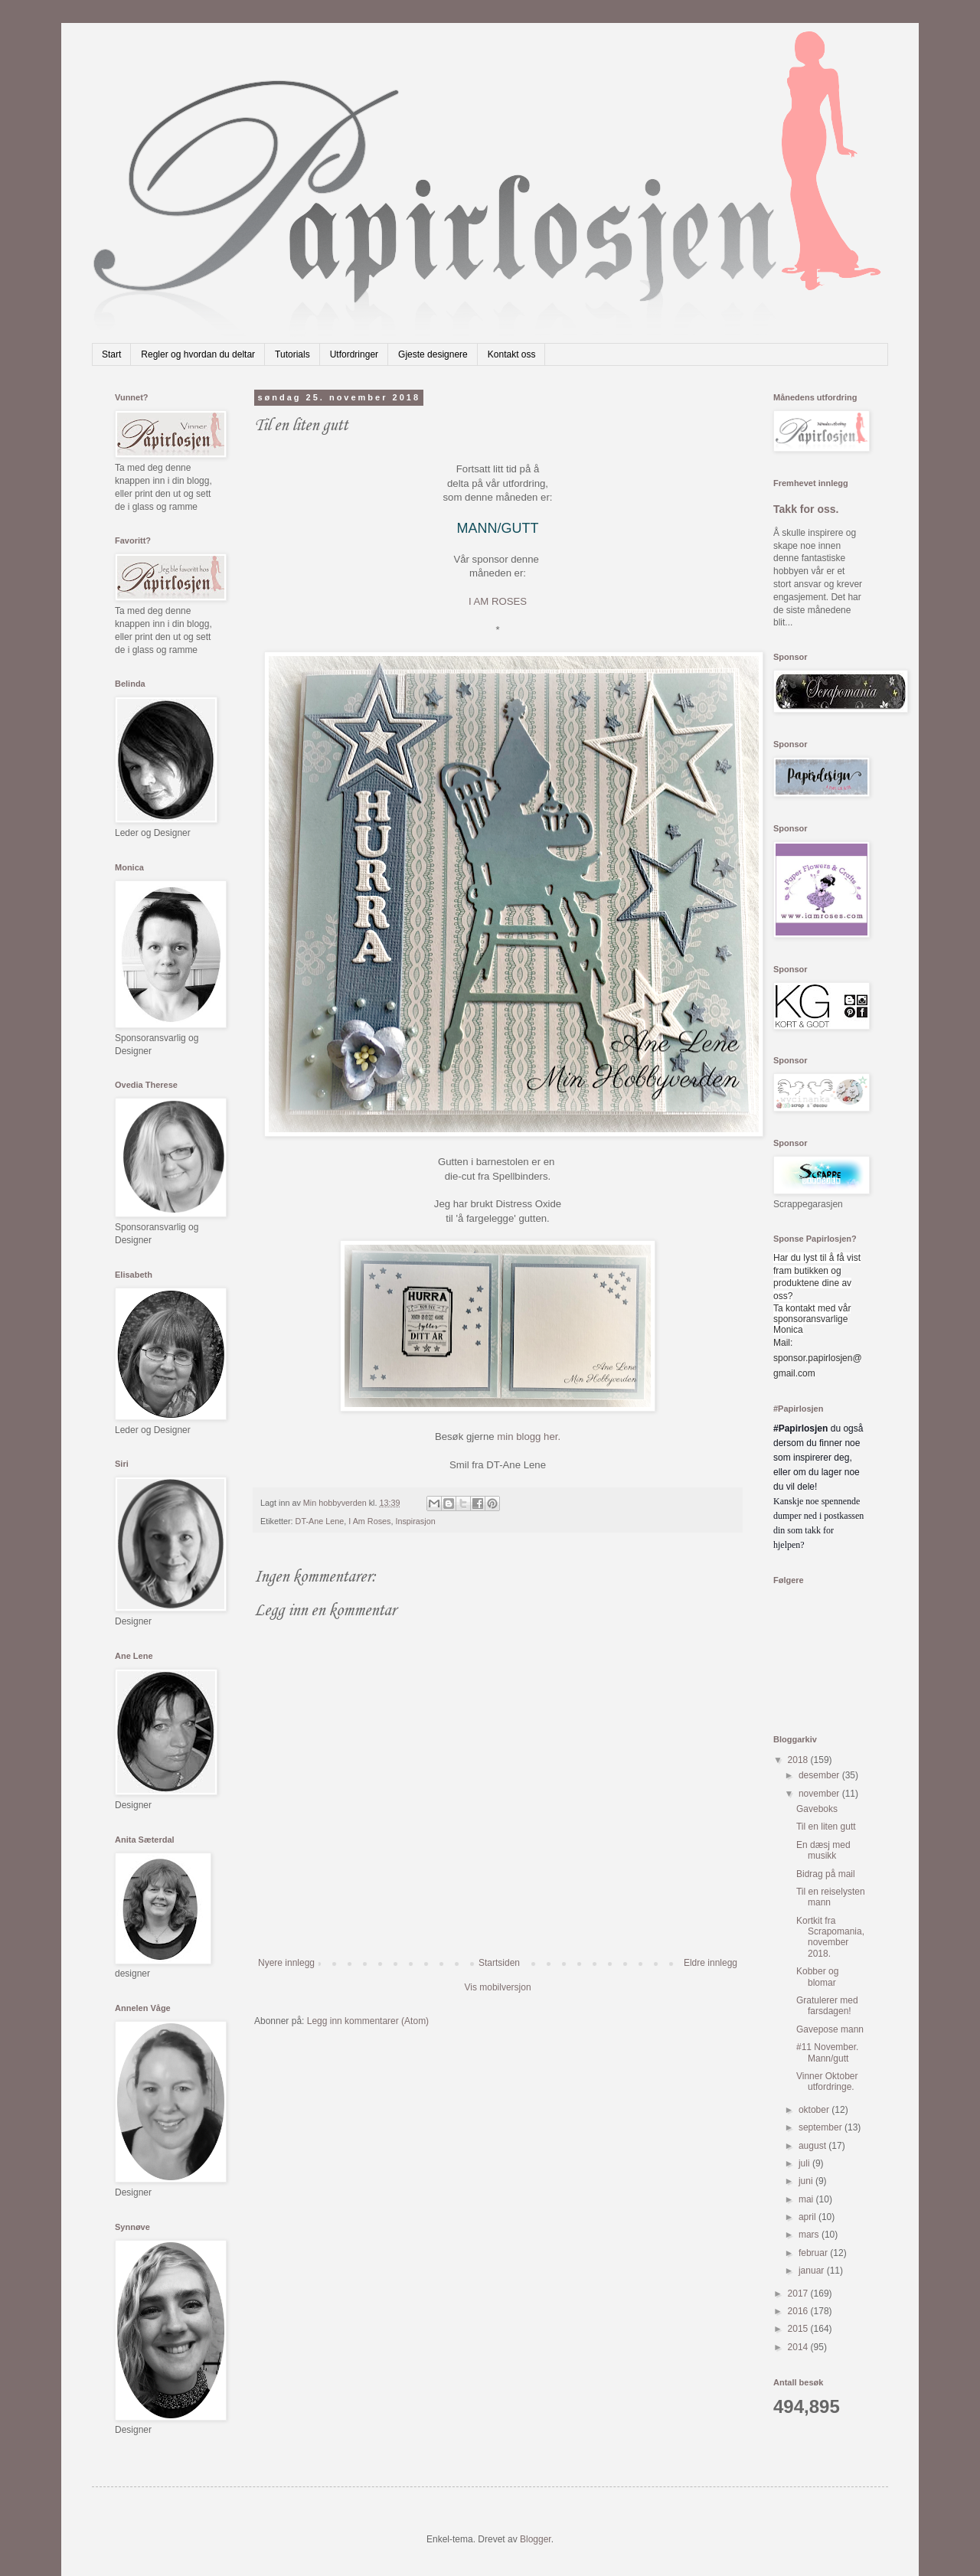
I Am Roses (369, 1521)
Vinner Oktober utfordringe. (827, 2081)
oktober (815, 2109)
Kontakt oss (512, 354)
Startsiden (499, 1962)
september (821, 2127)
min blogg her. (528, 1436)
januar (813, 2270)
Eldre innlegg (710, 1962)
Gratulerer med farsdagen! (827, 2005)
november (820, 1793)
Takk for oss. (806, 509)
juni (807, 2181)
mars (810, 2234)
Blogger (535, 2539)
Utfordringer (354, 354)
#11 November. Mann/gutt (827, 2052)
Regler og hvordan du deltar (198, 354)
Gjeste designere (433, 354)
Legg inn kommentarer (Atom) (368, 2021)
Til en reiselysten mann (830, 1897)
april (808, 2217)
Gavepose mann (830, 2029)
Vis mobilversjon (497, 1987)
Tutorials (292, 354)
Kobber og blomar (817, 1976)
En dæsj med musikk (823, 1850)
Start (111, 354)
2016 (799, 2311)
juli (805, 2163)
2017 (799, 2293)
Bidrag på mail (825, 1874)
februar (814, 2253)
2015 (799, 2328)
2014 (799, 2347)
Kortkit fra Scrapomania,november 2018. (830, 1937)
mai (807, 2199)
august (813, 2145)
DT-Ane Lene (320, 1521)
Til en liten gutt (826, 1826)
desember (820, 1775)
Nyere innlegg (286, 1962)
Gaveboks (817, 1809)
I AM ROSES (498, 601)
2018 (799, 1760)
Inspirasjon (415, 1521)
